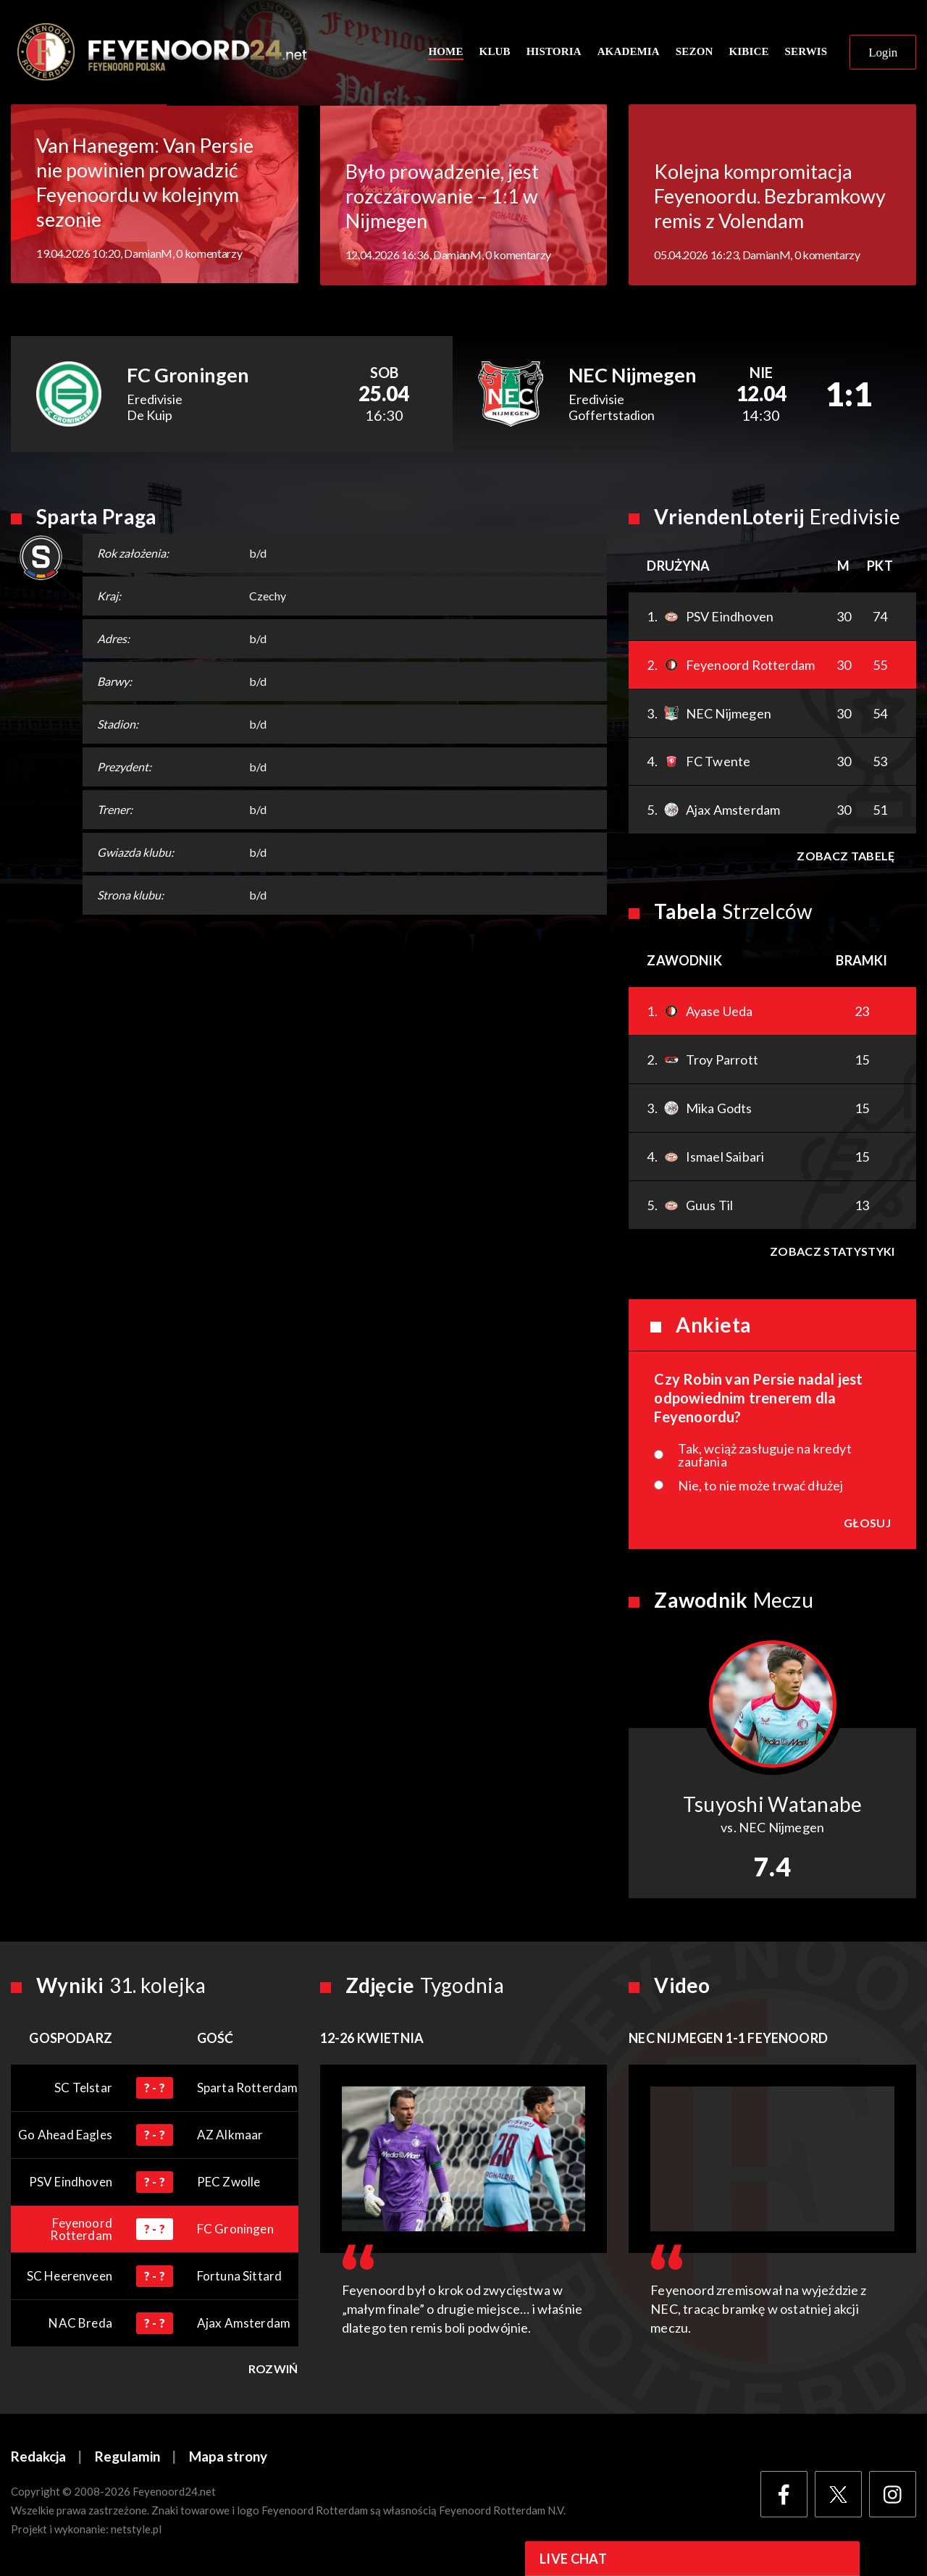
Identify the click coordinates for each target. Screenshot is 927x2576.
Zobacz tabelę (845, 857)
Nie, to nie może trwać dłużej (760, 1486)
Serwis (806, 52)
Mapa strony (228, 2458)
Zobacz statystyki (832, 1252)
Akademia (628, 52)
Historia (554, 52)
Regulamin (127, 2458)
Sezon (694, 52)
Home (445, 52)
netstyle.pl (136, 2530)
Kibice (748, 52)
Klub (495, 52)
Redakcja (38, 2458)
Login (882, 53)
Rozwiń (273, 2370)
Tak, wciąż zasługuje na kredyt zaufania (764, 1456)
